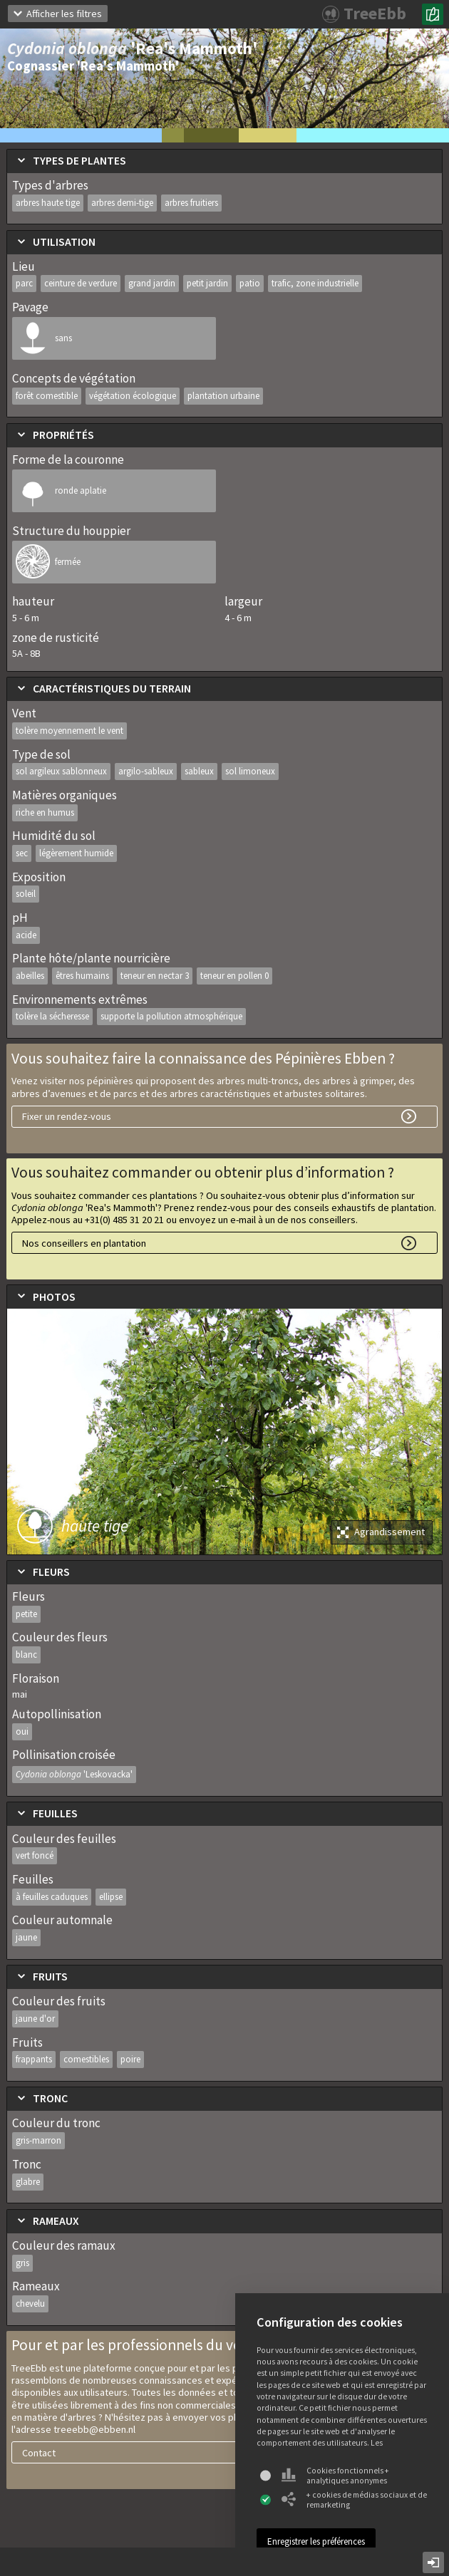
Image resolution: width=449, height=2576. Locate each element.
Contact (39, 2452)
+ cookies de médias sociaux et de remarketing (354, 2500)
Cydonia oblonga (74, 1774)
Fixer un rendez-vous (66, 1116)
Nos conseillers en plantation (84, 1243)
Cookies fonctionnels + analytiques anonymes (335, 2476)
